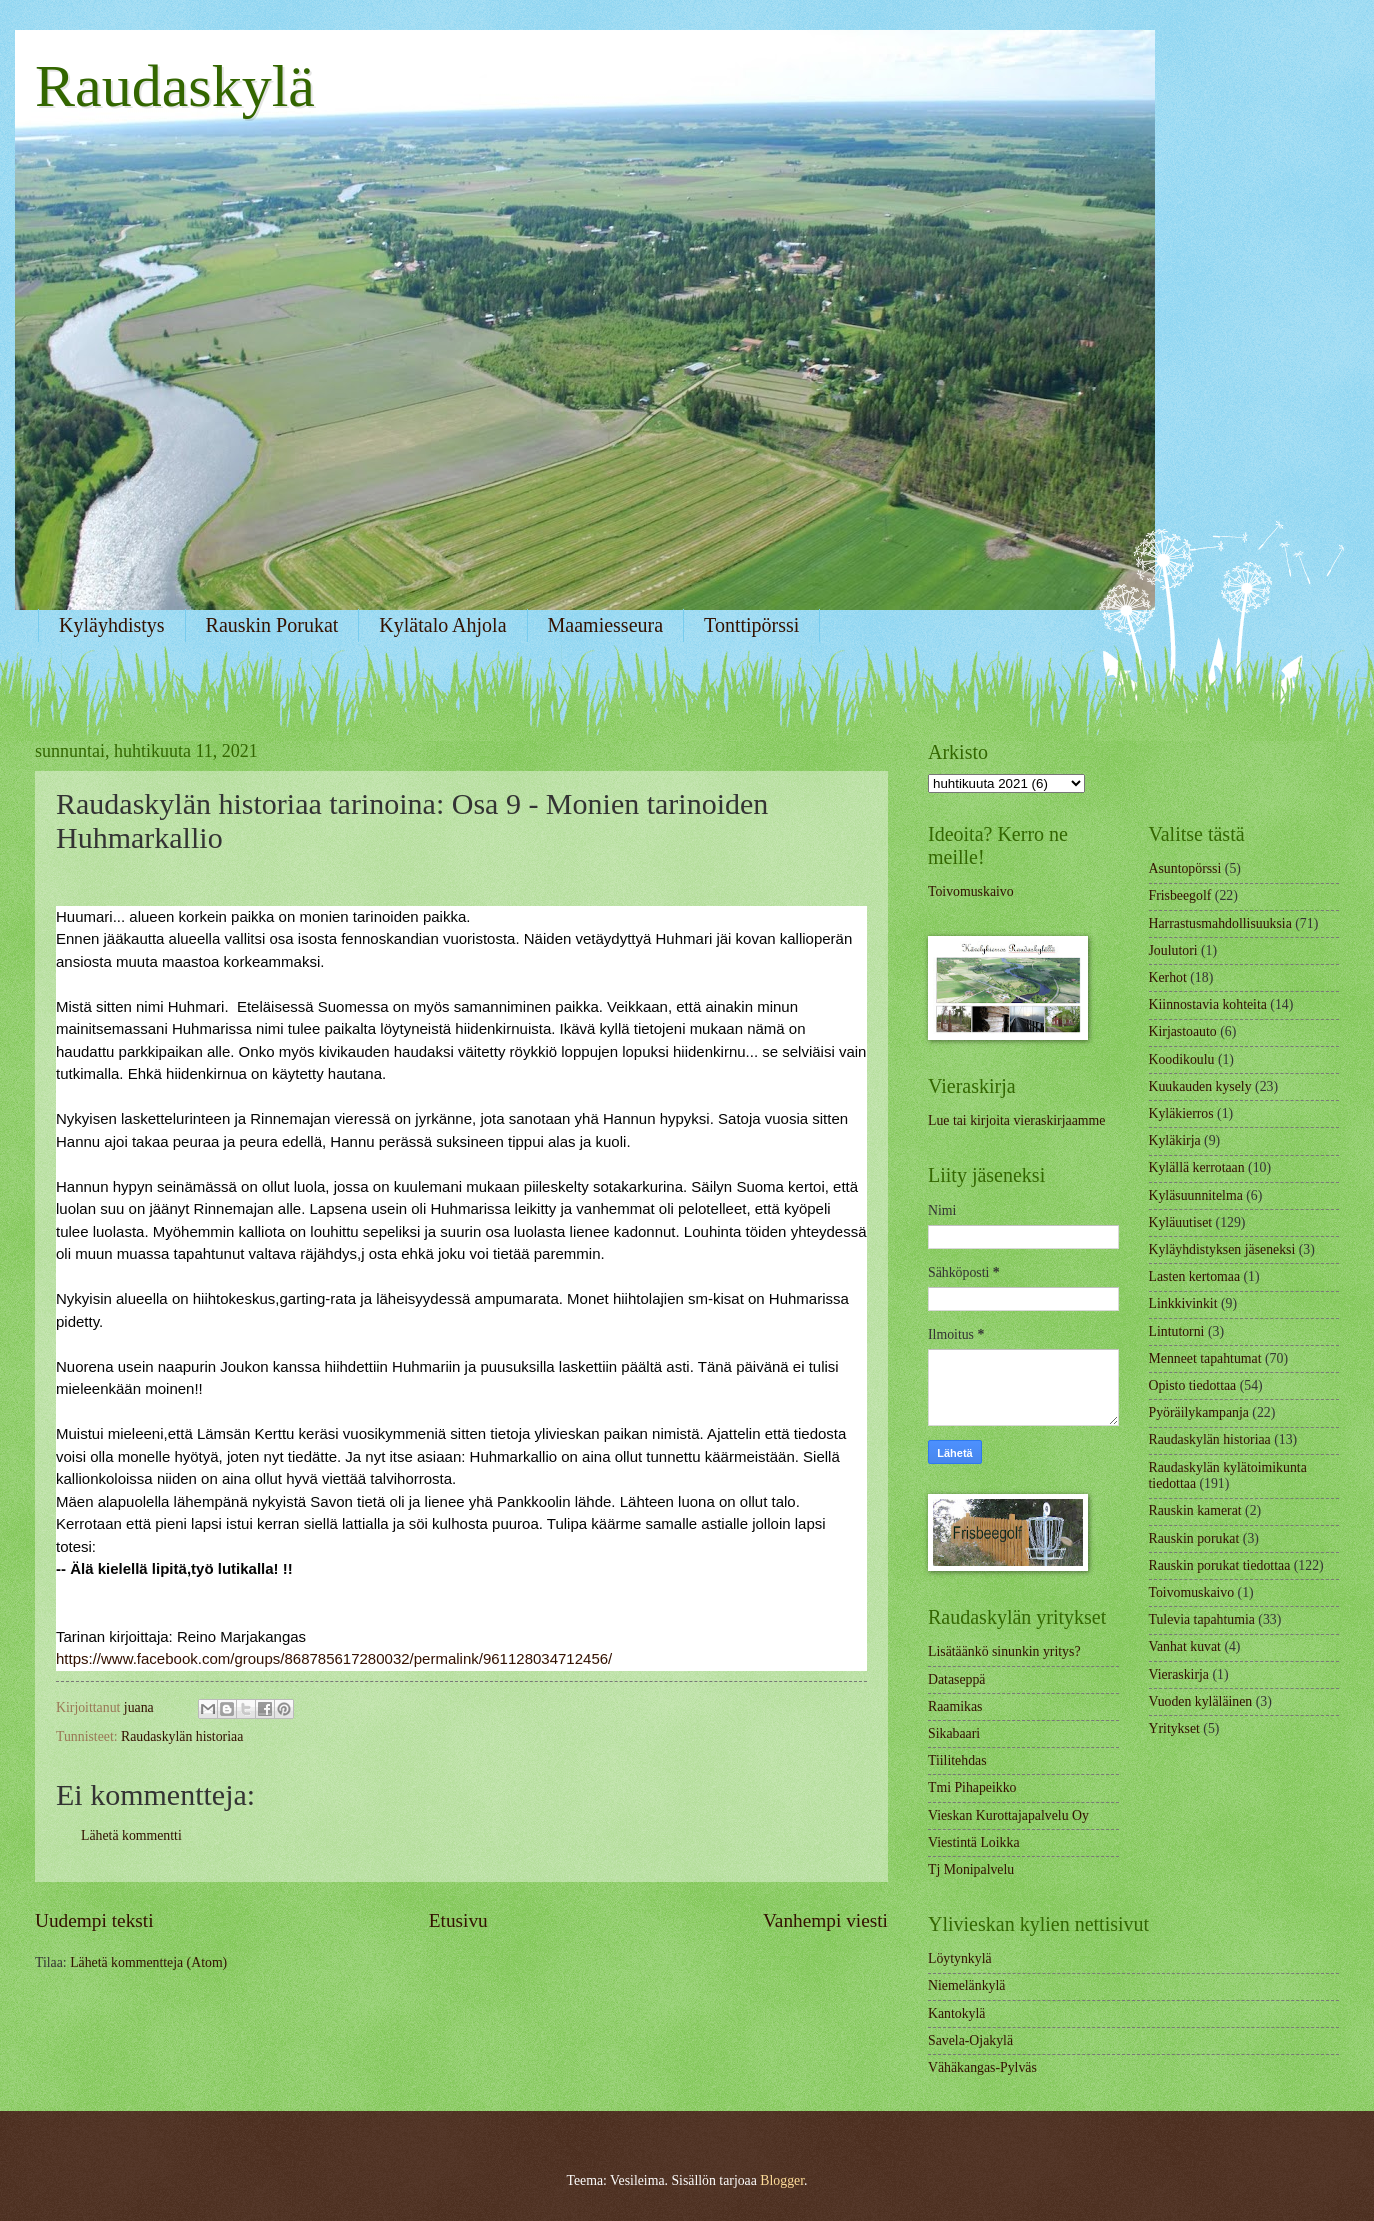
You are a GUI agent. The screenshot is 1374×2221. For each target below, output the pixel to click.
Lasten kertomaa (1195, 1276)
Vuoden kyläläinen (1201, 1701)
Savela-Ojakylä (970, 2040)
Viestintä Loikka (974, 1842)
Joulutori (1173, 950)
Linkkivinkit (1183, 1303)
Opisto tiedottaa (1193, 1385)
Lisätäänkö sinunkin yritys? (1004, 1651)
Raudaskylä (175, 86)
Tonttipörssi (751, 625)
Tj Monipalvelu (971, 1869)
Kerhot (1168, 977)
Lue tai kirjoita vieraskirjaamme (1016, 1120)
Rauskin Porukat (272, 625)
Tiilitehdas (957, 1760)
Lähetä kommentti (131, 1835)
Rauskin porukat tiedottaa (1220, 1565)
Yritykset (1174, 1728)
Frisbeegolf (1180, 895)
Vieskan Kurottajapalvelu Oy (1008, 1815)
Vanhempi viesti (825, 1920)
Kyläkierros (1181, 1113)
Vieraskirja (1179, 1674)
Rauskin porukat (1194, 1538)
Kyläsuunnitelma (1196, 1195)
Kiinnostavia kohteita (1208, 1004)
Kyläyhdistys (112, 625)
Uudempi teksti (94, 1920)
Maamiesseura (606, 625)
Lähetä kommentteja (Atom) (148, 1962)
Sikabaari (954, 1733)
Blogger (782, 2180)
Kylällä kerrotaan (1197, 1167)
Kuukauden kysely (1200, 1086)
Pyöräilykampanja (1199, 1412)
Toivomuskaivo (971, 891)
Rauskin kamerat (1195, 1510)
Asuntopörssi (1185, 868)
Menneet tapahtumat (1205, 1358)
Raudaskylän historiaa (182, 1736)
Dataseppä (956, 1679)
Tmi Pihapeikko (972, 1787)
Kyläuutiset (1181, 1222)
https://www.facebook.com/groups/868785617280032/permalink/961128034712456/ (334, 1658)
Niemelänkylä (966, 1985)
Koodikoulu (1182, 1059)
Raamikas (955, 1706)
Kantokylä (956, 2013)
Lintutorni (1177, 1331)
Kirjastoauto (1183, 1031)
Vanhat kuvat (1185, 1646)
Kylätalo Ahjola (442, 625)
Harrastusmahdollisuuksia (1220, 923)
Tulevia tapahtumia (1202, 1619)
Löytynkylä (960, 1958)
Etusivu (458, 1920)
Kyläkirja (1175, 1140)
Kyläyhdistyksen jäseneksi (1222, 1249)
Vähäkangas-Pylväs (982, 2067)
